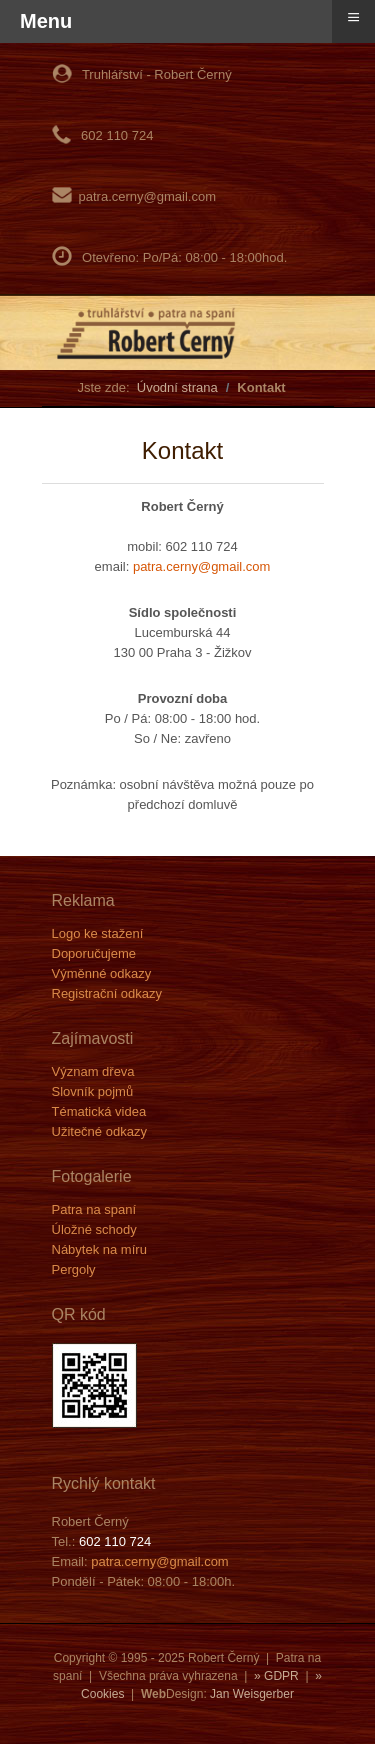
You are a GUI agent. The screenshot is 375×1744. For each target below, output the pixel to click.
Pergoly (74, 1269)
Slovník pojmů (93, 1091)
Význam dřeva (93, 1071)
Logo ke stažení (98, 933)
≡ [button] (353, 17)
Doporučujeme (94, 953)
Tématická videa (99, 1111)
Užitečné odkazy (99, 1131)
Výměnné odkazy (102, 973)
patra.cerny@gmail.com (147, 196)
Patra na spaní (94, 1209)
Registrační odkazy (107, 993)
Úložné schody (94, 1229)
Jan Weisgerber (252, 1694)
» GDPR (276, 1676)
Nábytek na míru (99, 1249)
